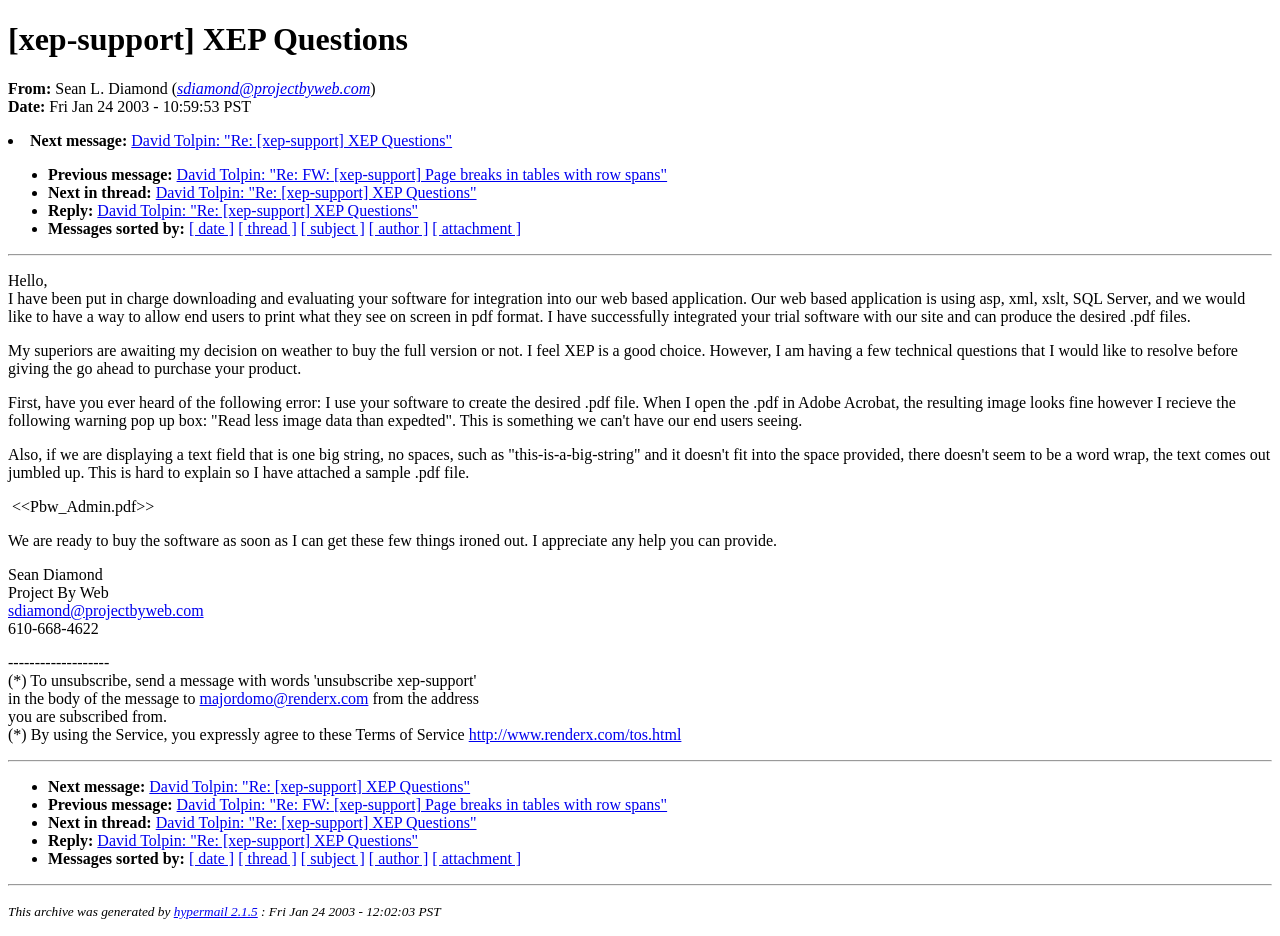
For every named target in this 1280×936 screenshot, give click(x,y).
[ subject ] (333, 228)
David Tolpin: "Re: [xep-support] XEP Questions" (291, 140)
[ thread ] (267, 228)
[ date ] (211, 228)
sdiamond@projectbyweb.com (106, 610)
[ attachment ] (476, 228)
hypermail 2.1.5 (216, 911)
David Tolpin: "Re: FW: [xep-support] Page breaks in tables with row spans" (422, 174)
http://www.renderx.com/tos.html (575, 734)
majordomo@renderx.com (284, 698)
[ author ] (399, 228)
